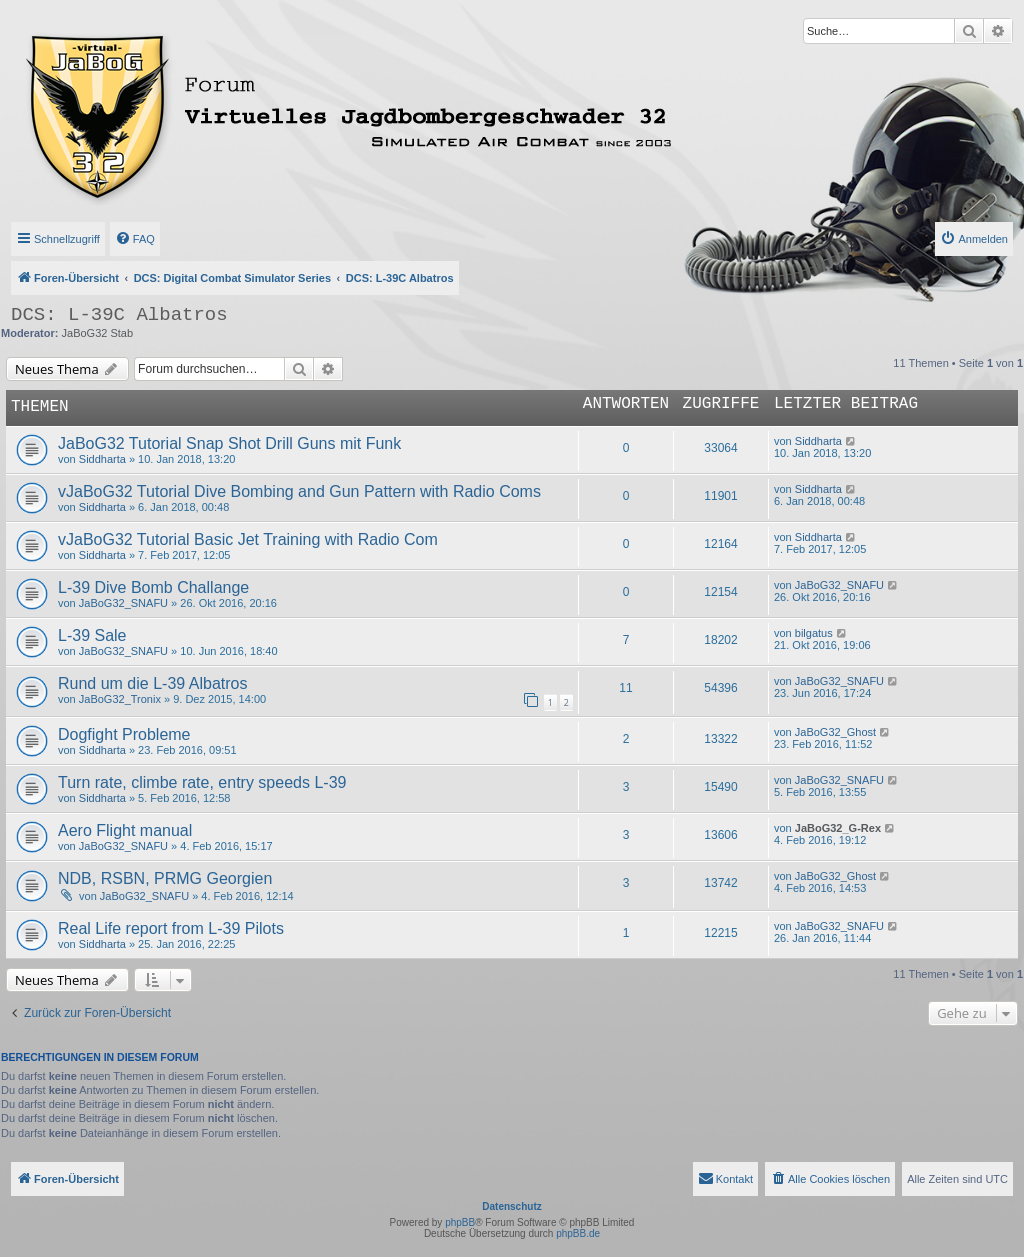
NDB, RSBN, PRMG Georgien (165, 878)
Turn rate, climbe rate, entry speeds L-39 (202, 782)
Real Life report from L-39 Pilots (171, 928)
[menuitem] (135, 239)
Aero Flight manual (125, 830)
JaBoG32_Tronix (120, 699)
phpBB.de (578, 1233)
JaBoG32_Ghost (835, 732)
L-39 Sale (92, 635)
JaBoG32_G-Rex (838, 828)
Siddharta (102, 459)
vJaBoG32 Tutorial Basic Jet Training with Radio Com (248, 539)
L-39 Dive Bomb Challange (153, 587)
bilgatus (814, 633)
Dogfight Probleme (124, 734)
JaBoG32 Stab (98, 333)
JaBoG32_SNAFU (123, 603)
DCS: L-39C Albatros (119, 315)
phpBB (460, 1222)
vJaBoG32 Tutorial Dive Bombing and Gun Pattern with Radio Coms (299, 491)
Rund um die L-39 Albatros (152, 683)
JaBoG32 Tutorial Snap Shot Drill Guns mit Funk (229, 443)
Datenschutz (511, 1206)
